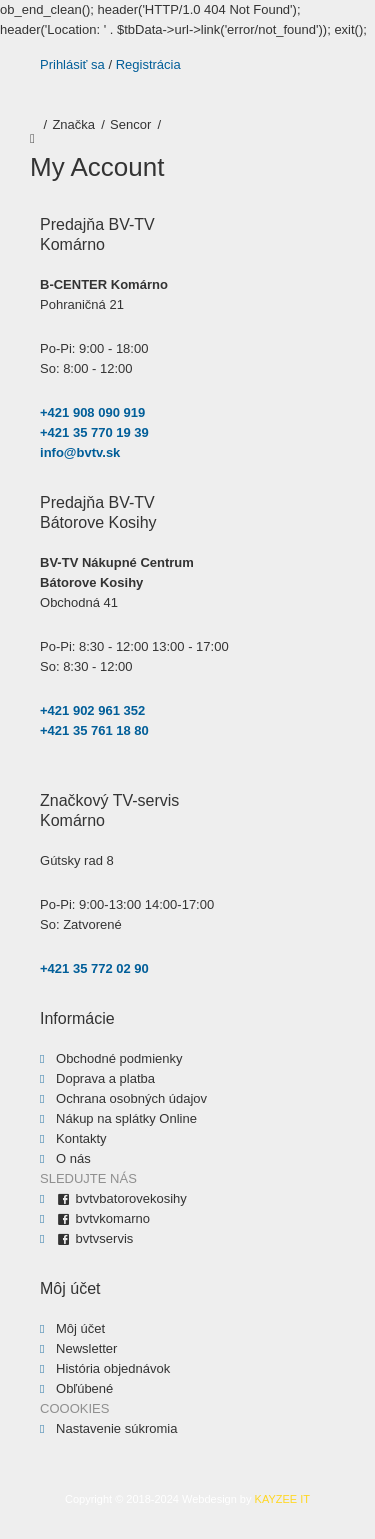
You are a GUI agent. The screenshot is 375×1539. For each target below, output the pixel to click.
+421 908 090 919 (92, 412)
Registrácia (148, 64)
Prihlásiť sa (72, 64)
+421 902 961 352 (92, 710)
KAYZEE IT (282, 1499)
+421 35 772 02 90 (94, 968)
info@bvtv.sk (80, 452)
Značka (73, 124)
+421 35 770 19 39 (94, 432)
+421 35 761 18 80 (94, 730)
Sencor (130, 124)
